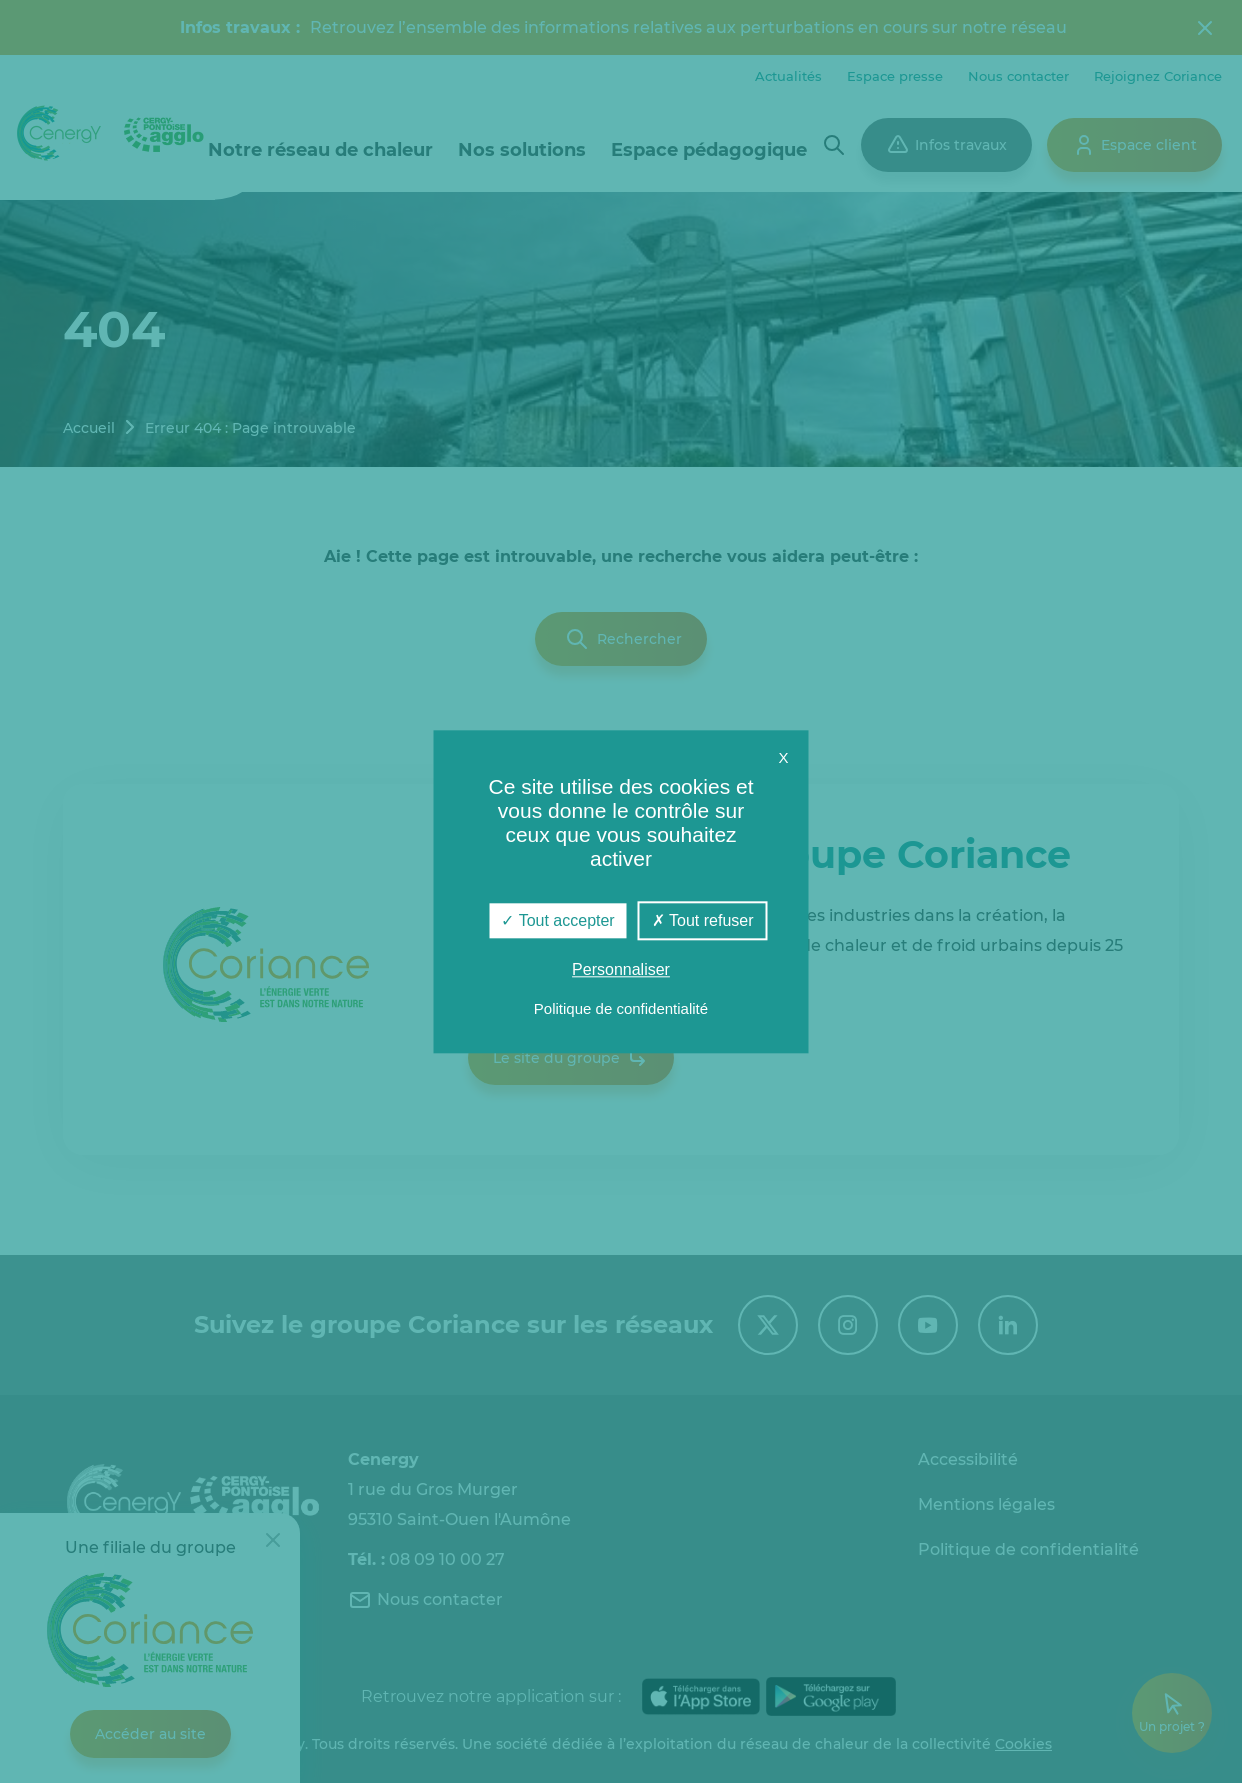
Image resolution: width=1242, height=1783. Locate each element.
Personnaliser (621, 969)
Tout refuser (703, 920)
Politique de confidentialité (621, 1008)
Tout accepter (557, 920)
